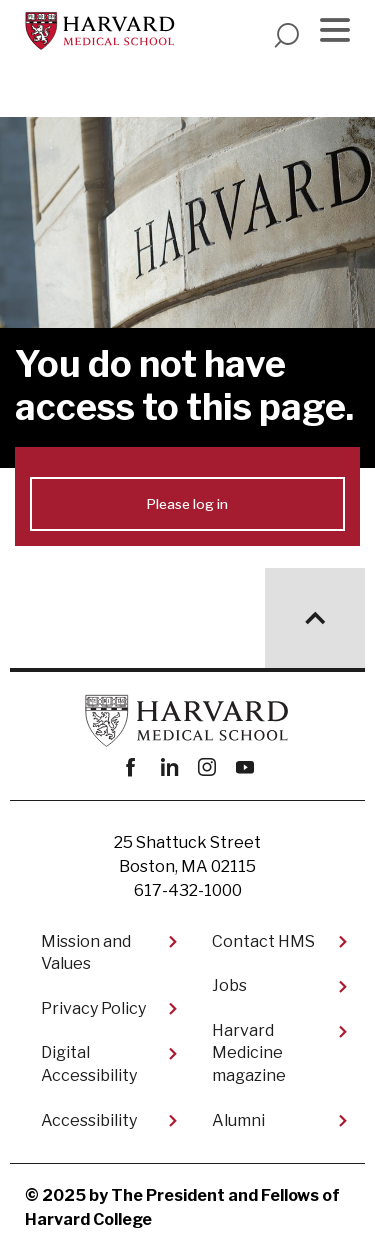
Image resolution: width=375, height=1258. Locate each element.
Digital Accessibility (89, 1063)
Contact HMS (263, 941)
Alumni (238, 1120)
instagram (206, 767)
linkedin (168, 767)
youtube (244, 767)
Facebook (130, 767)
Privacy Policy (93, 1008)
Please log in (187, 504)
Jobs (229, 985)
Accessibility (89, 1120)
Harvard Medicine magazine (249, 1053)
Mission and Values (86, 952)
